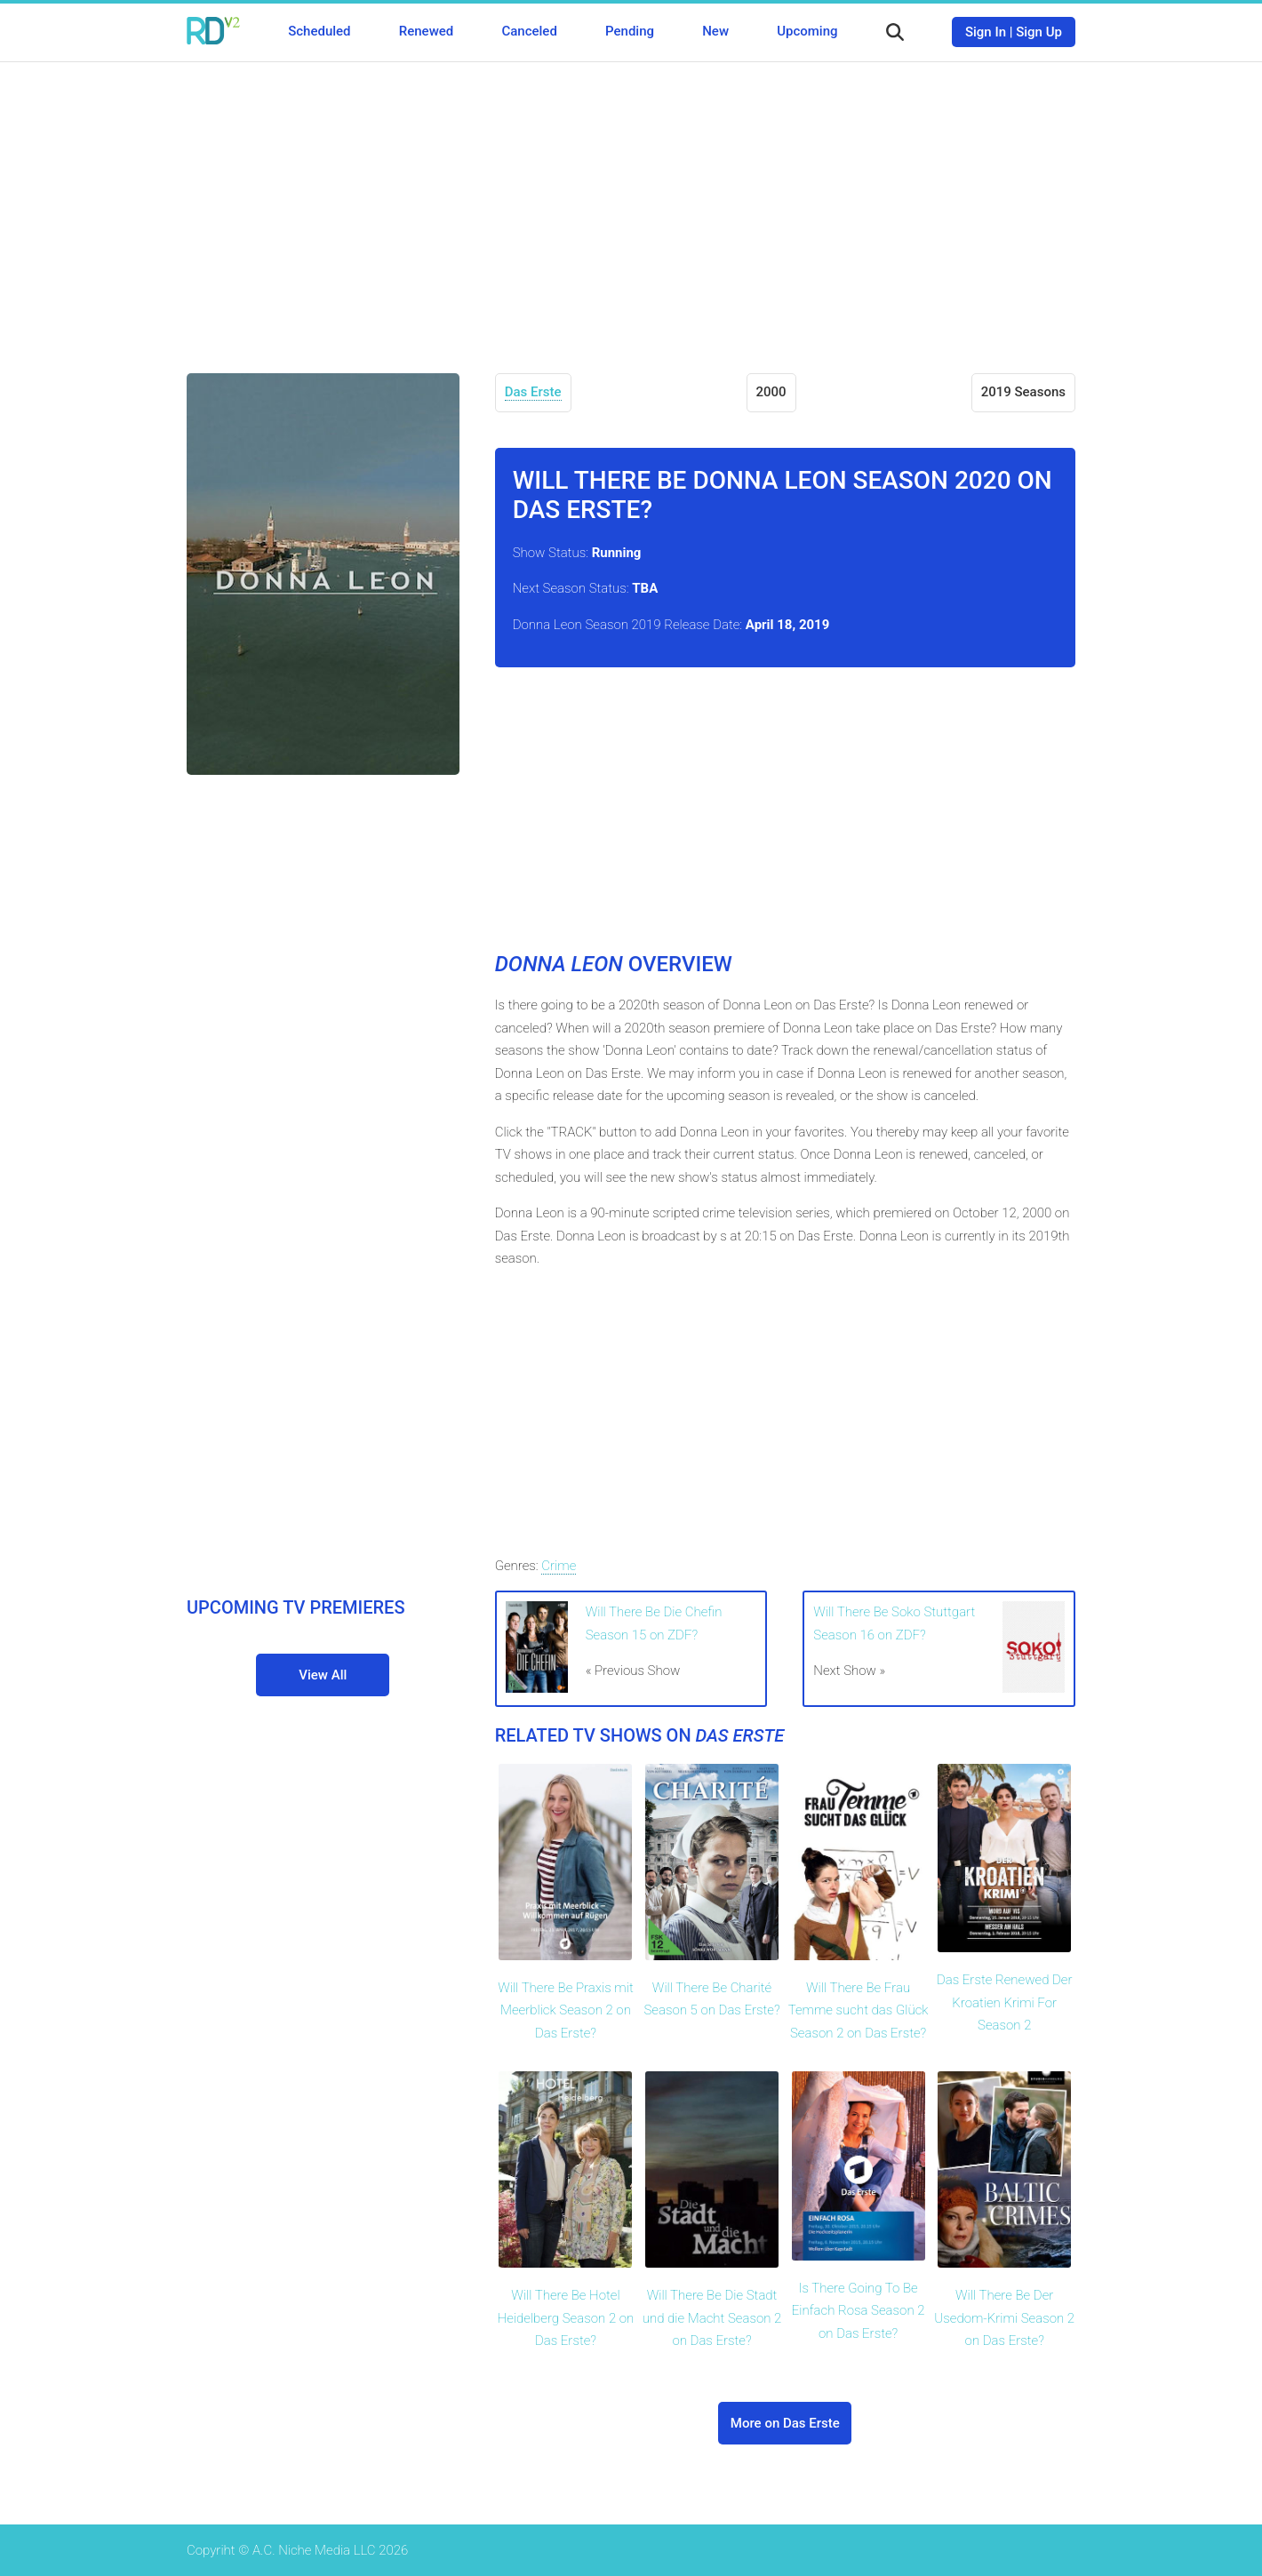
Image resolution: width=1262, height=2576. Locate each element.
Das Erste (533, 392)
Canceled (528, 31)
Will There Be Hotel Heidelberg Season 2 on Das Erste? (566, 2318)
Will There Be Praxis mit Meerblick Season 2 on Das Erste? (566, 2010)
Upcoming (807, 31)
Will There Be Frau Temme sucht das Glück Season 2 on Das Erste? (858, 2010)
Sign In (985, 32)
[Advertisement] (631, 204)
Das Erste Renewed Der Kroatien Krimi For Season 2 (1005, 2002)
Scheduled (319, 31)
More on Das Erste (785, 2423)
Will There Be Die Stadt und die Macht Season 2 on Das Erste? (712, 2318)
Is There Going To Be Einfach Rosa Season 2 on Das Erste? (858, 2310)
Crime (558, 1566)
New (715, 31)
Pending (629, 31)
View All (323, 1675)
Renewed (426, 31)
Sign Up (1039, 32)
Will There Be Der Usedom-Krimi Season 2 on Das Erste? (1004, 2318)
